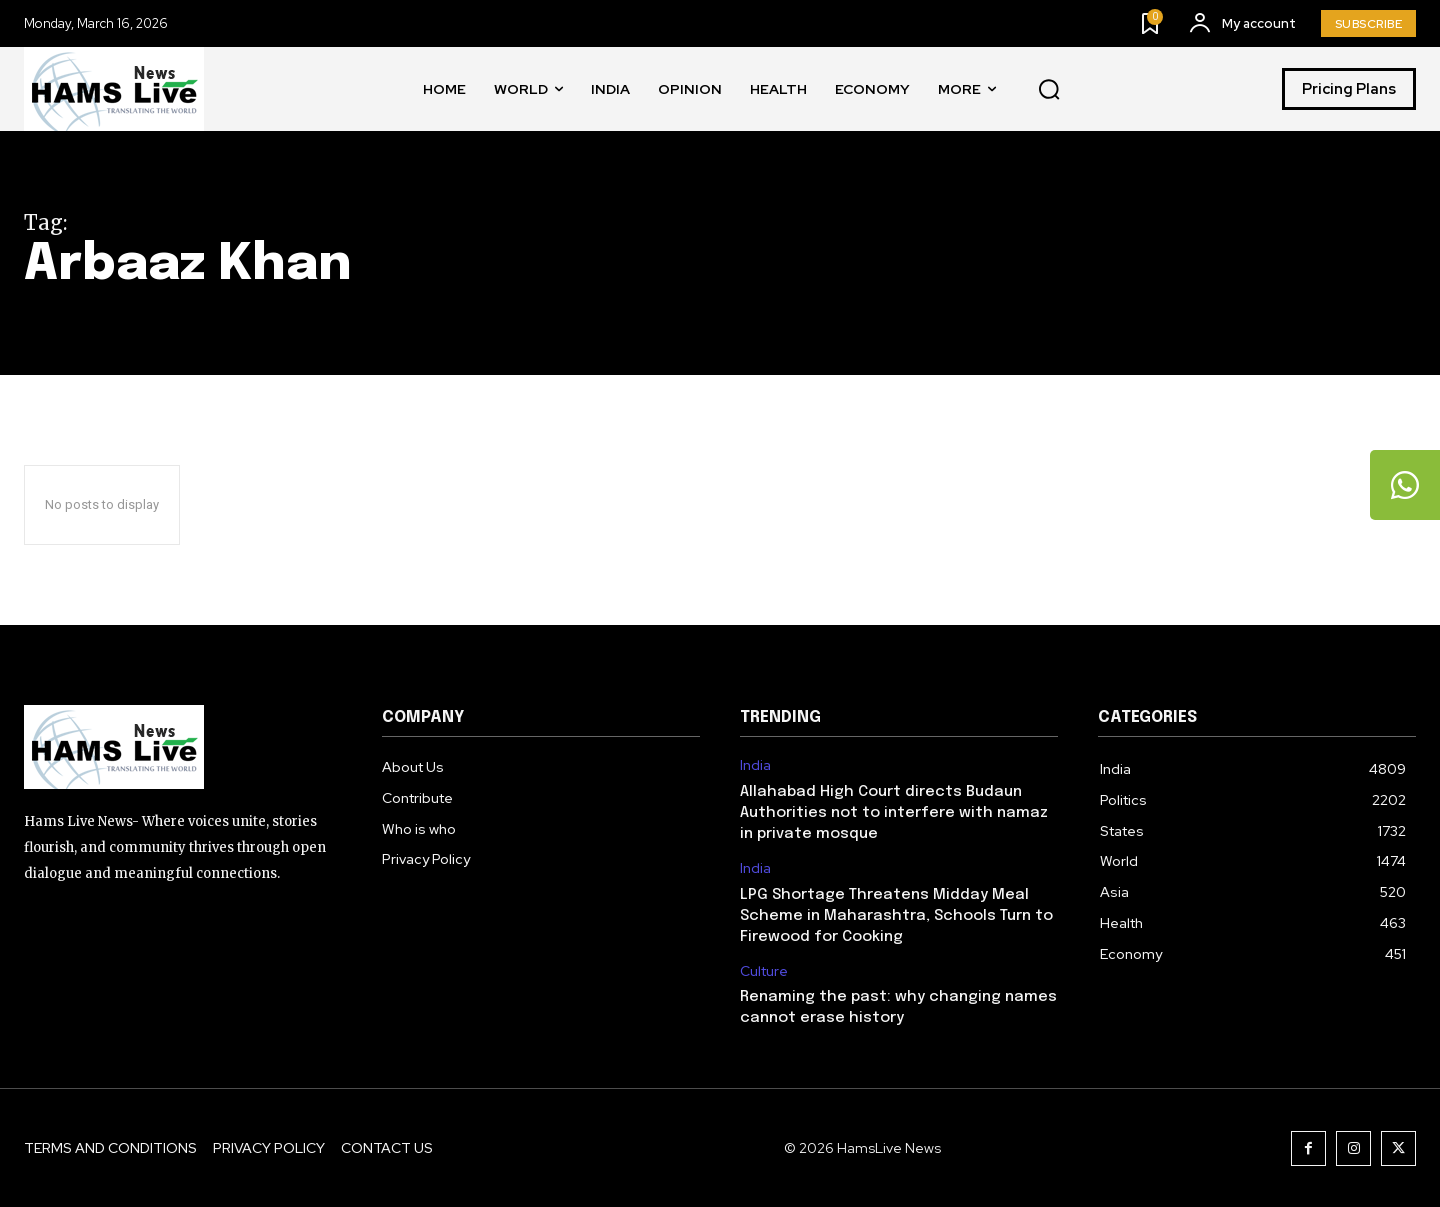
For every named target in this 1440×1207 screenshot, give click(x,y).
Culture (764, 971)
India (755, 765)
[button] (1049, 90)
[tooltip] (1405, 485)
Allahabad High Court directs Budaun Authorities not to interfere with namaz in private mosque (894, 813)
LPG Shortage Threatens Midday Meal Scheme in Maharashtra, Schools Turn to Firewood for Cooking (896, 916)
